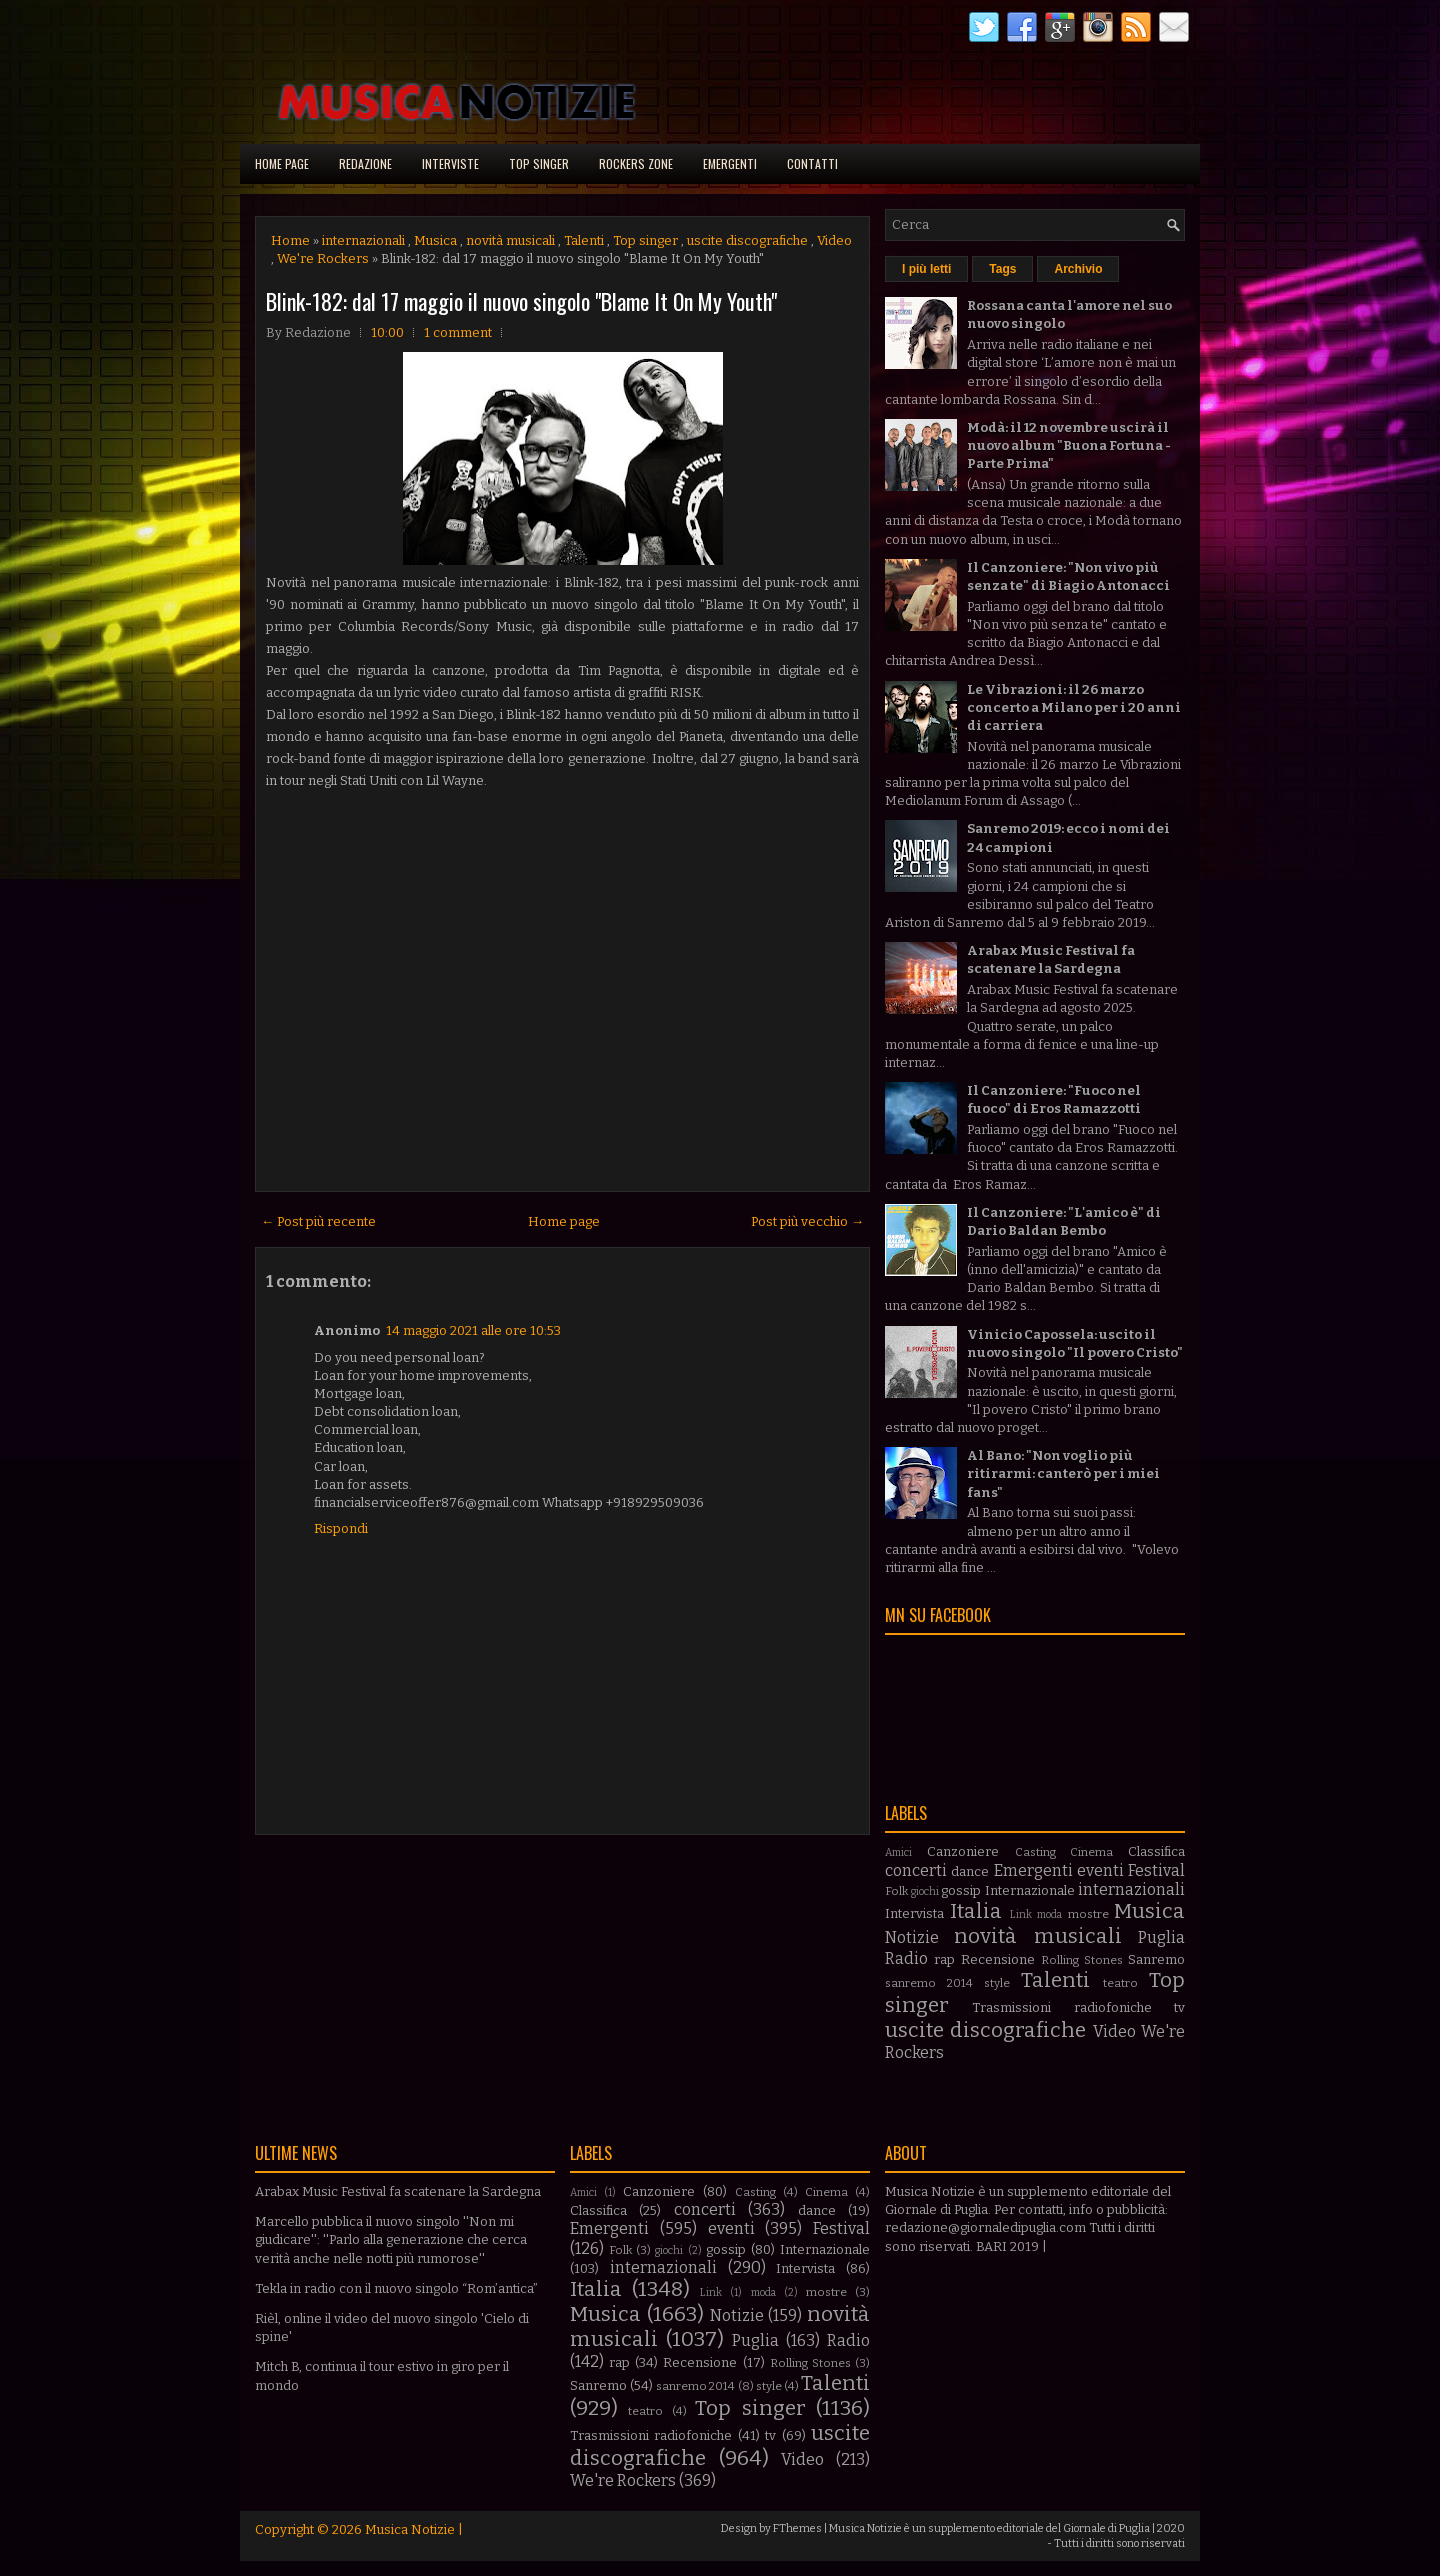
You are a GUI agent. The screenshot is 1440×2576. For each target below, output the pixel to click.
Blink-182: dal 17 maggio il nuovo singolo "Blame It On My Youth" (521, 301)
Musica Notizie (410, 2529)
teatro (1120, 1983)
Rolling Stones (1082, 1960)
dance (970, 1871)
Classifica (1156, 1851)
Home (290, 240)
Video (834, 240)
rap (944, 1959)
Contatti (812, 163)
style (997, 1983)
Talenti (584, 240)
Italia (976, 1911)
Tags (1002, 269)
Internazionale (1030, 1890)
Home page (282, 163)
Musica (435, 240)
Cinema (1091, 1852)
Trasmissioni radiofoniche (1061, 2007)
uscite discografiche (747, 240)
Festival (1156, 1870)
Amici (898, 1852)
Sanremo (1156, 1959)
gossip (961, 1890)
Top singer (539, 163)
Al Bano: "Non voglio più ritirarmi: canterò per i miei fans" (1063, 1473)
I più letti (926, 269)
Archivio (1078, 269)
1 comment (458, 332)
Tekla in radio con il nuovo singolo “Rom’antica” (396, 2288)
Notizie (912, 1937)
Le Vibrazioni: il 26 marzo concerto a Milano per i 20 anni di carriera (1074, 707)
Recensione (998, 1959)
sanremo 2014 (929, 1983)
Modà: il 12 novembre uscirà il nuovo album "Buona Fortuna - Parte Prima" (1069, 445)
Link (1021, 1914)
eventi (1100, 1870)
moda (1049, 1914)
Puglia (1161, 1937)
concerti (916, 1870)
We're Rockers (323, 258)
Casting (1035, 1852)
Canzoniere (963, 1851)
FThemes (797, 2528)
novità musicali (510, 240)
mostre (1088, 1914)
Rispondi (341, 1528)
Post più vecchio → (807, 1221)
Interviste (450, 163)
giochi (925, 1891)
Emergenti (730, 163)
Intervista (914, 1913)
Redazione (365, 163)
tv (1179, 2007)
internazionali (363, 240)
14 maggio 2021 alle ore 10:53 (473, 1330)
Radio (906, 1958)
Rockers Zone (636, 163)
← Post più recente (318, 1221)
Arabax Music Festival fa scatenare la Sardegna (398, 2191)
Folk (896, 1891)
